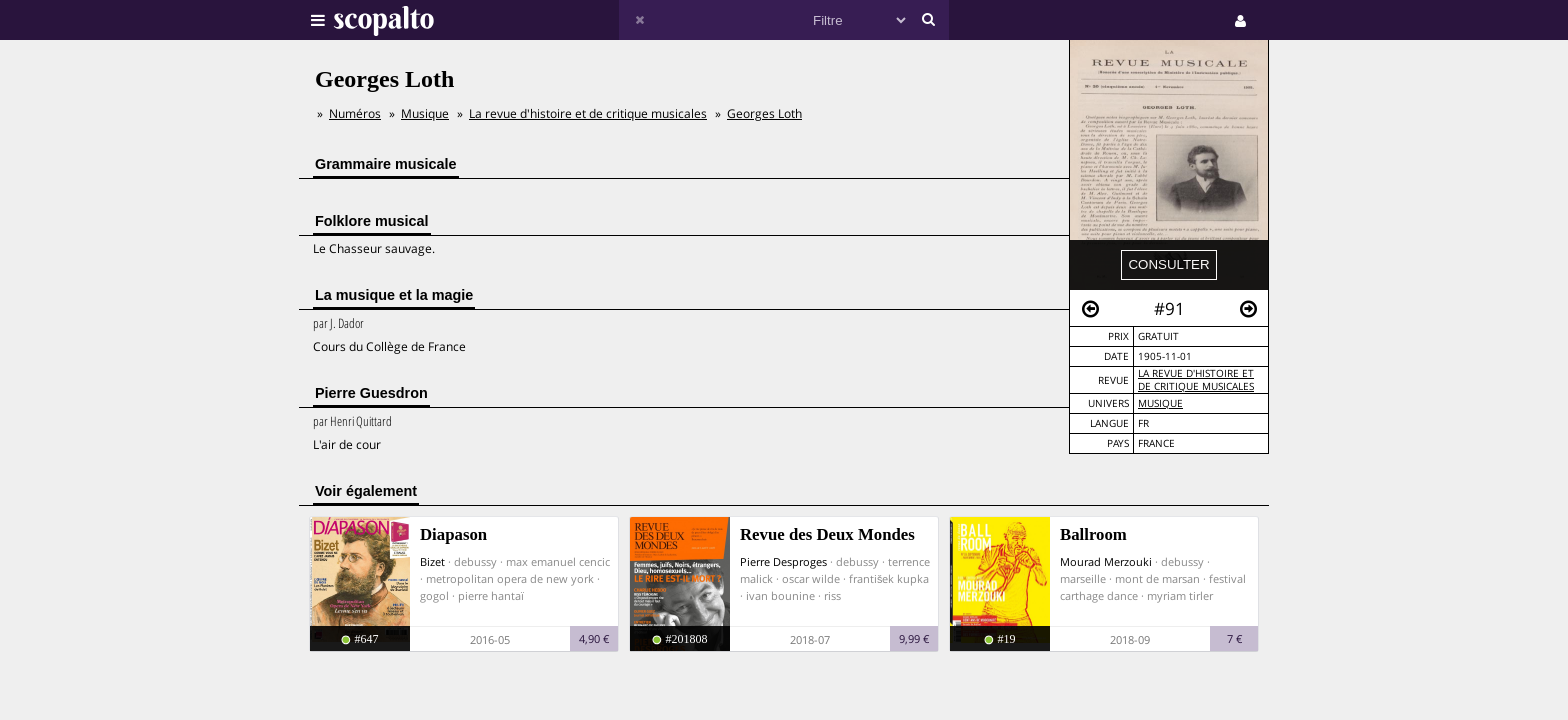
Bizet (432, 561)
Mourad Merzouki (1106, 561)
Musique (1160, 403)
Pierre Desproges (783, 561)
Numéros (355, 113)
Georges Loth (764, 113)
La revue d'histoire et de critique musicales (1196, 380)
